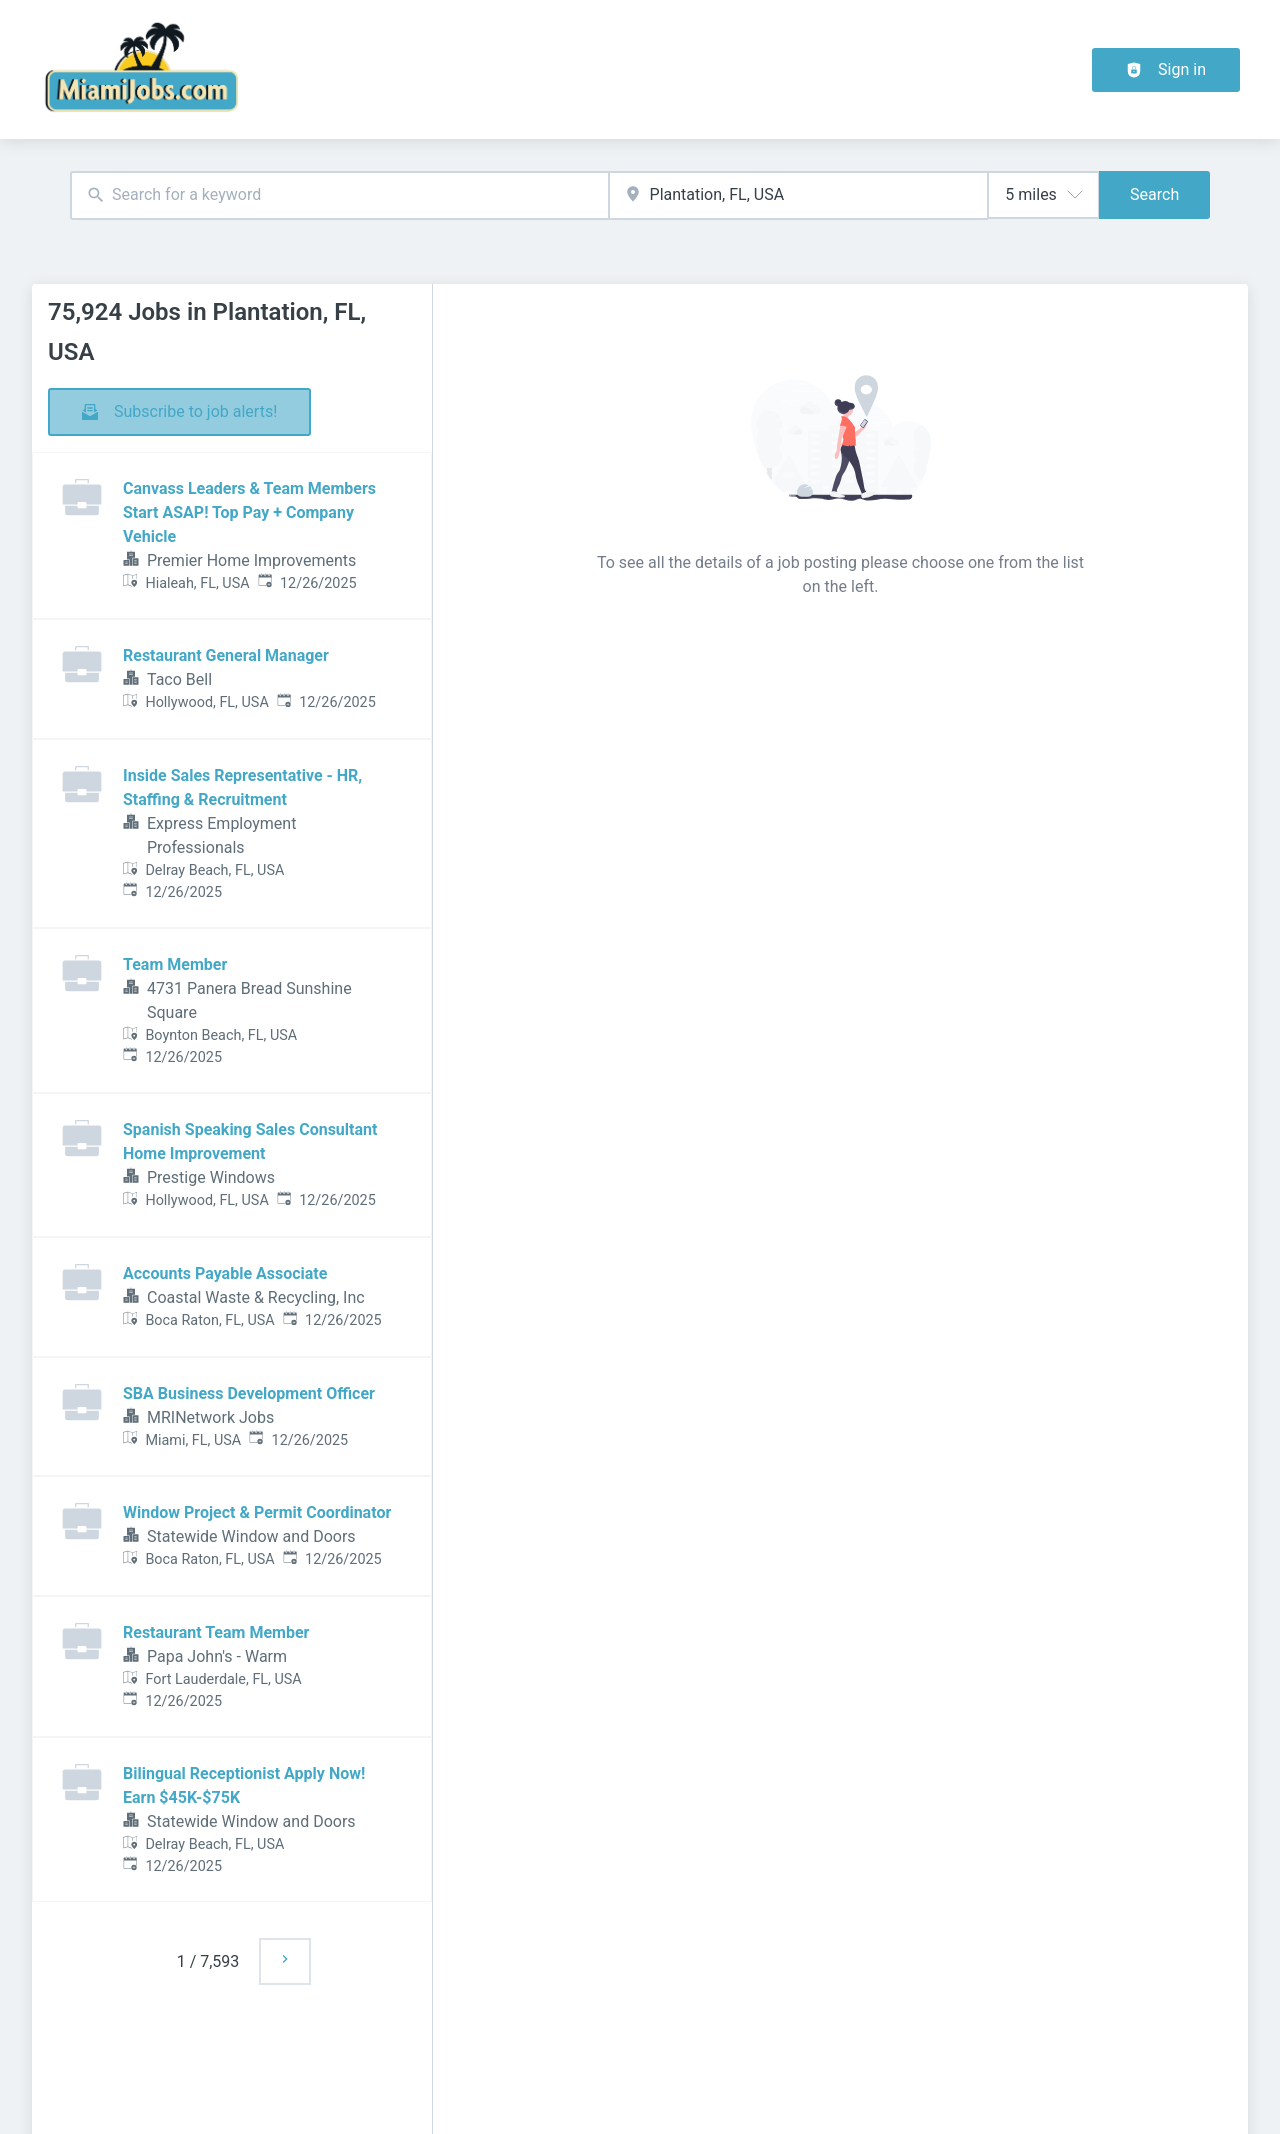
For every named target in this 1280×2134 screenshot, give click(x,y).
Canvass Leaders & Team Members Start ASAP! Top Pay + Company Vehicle (249, 512)
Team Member (175, 964)
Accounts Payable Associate (225, 1273)
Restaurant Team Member (216, 1632)
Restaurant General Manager (226, 655)
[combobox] (339, 195)
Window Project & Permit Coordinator (257, 1512)
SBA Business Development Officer (249, 1393)
